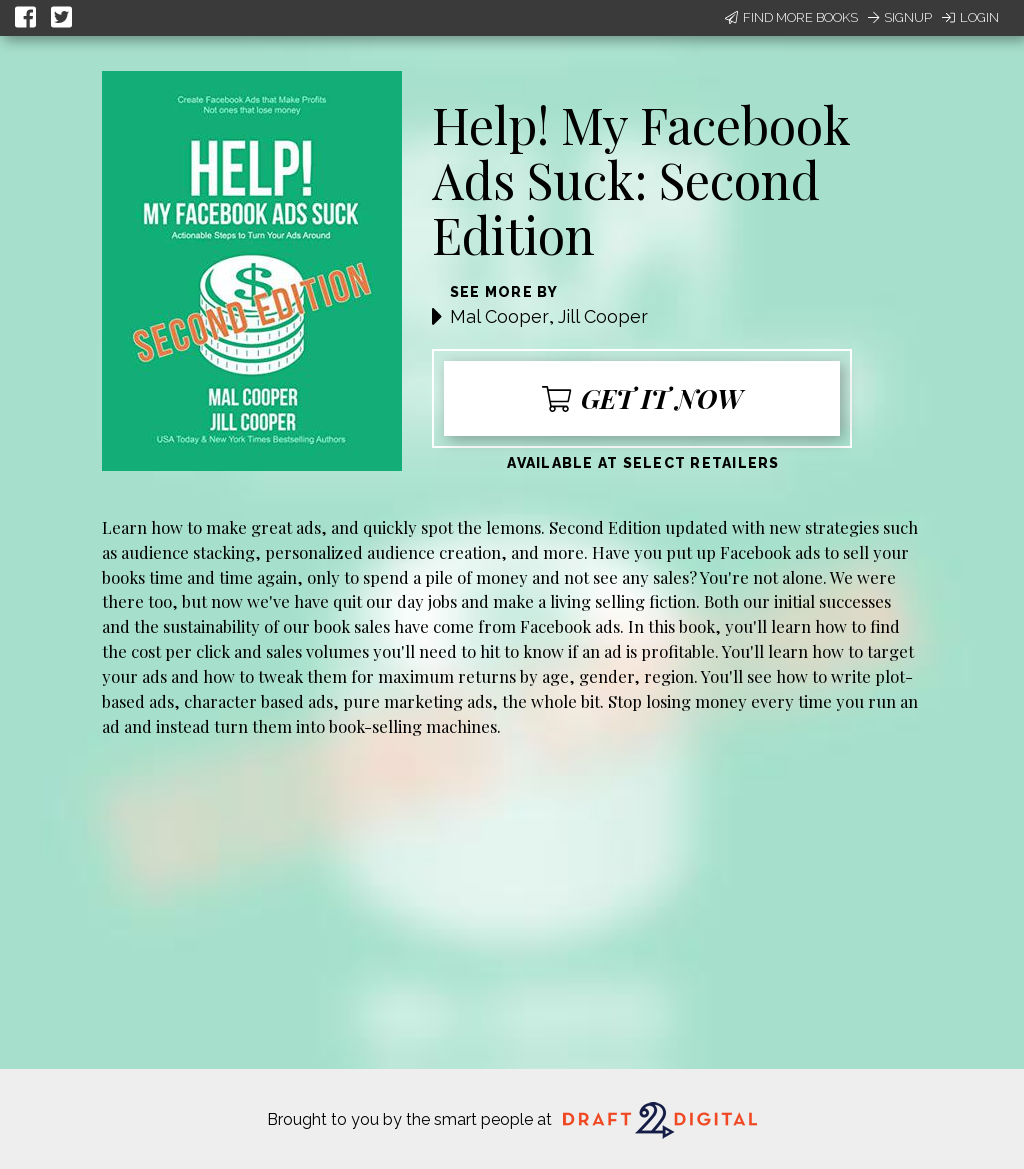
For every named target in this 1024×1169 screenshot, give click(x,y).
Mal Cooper (499, 316)
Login (970, 17)
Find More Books (791, 17)
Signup (900, 17)
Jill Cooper (603, 316)
